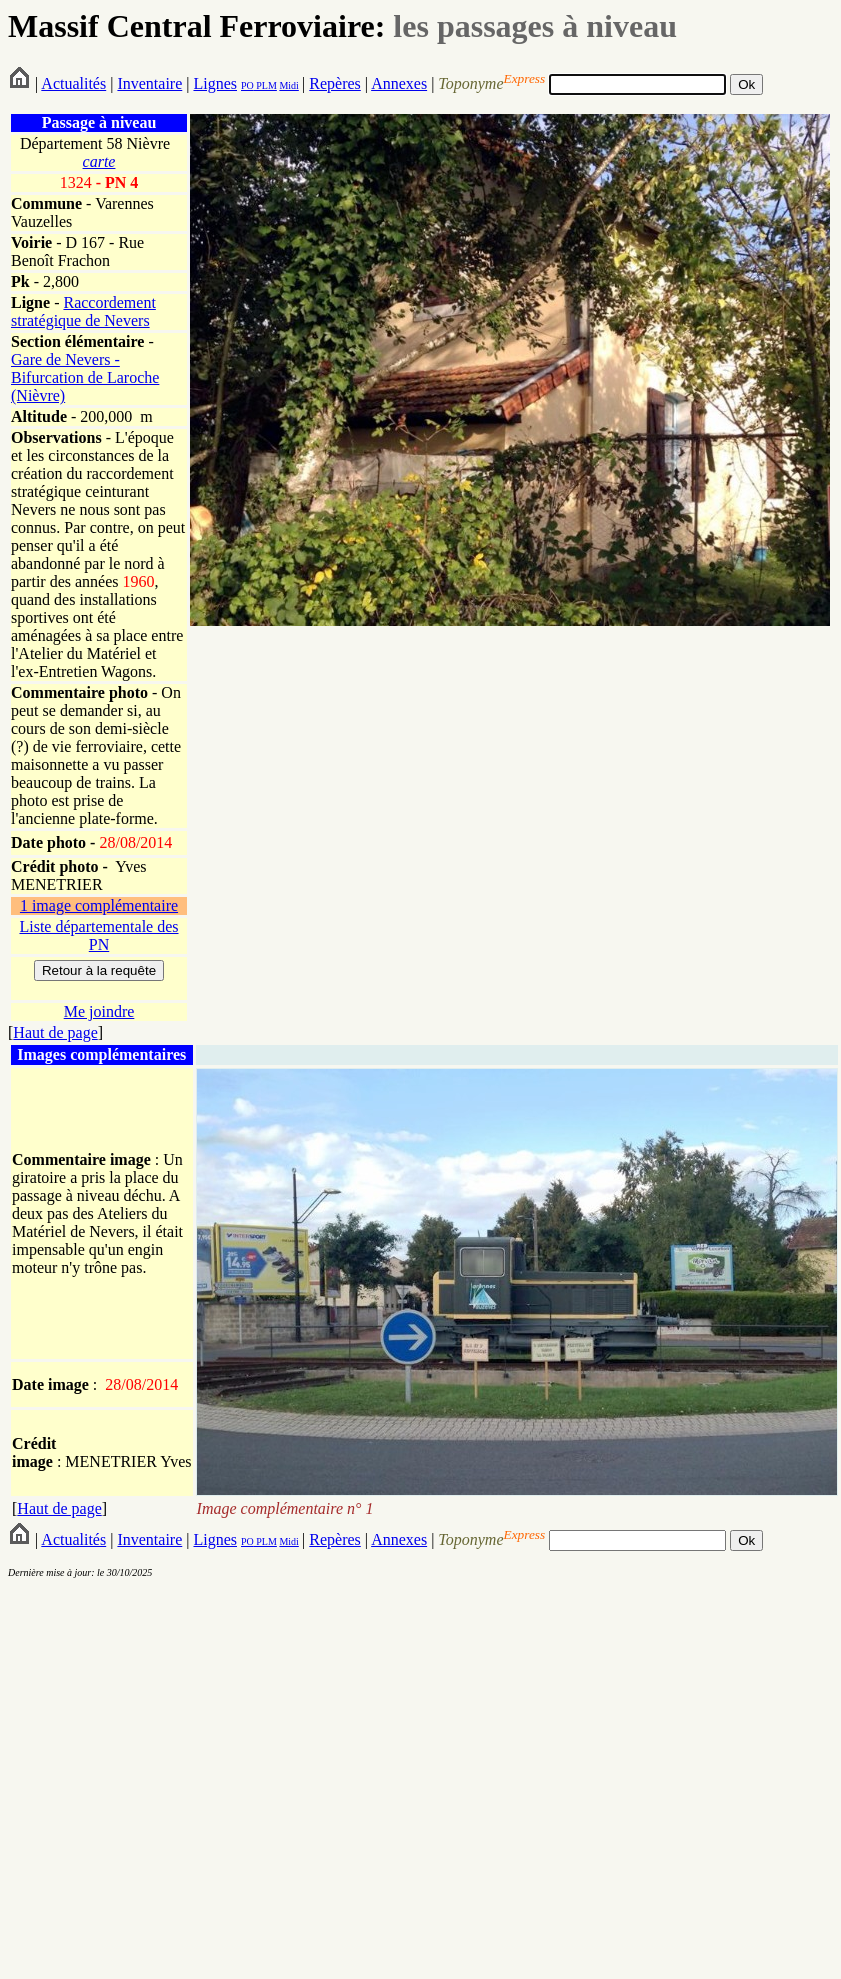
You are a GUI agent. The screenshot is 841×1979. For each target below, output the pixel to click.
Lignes (215, 83)
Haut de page (55, 1032)
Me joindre (99, 1011)
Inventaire (149, 83)
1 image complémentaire (99, 905)
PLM (265, 85)
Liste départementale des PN (98, 935)
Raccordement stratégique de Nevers (83, 311)
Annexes (399, 83)
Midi (288, 85)
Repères (335, 83)
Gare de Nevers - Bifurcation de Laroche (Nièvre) (85, 377)
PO (247, 85)
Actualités (73, 83)
